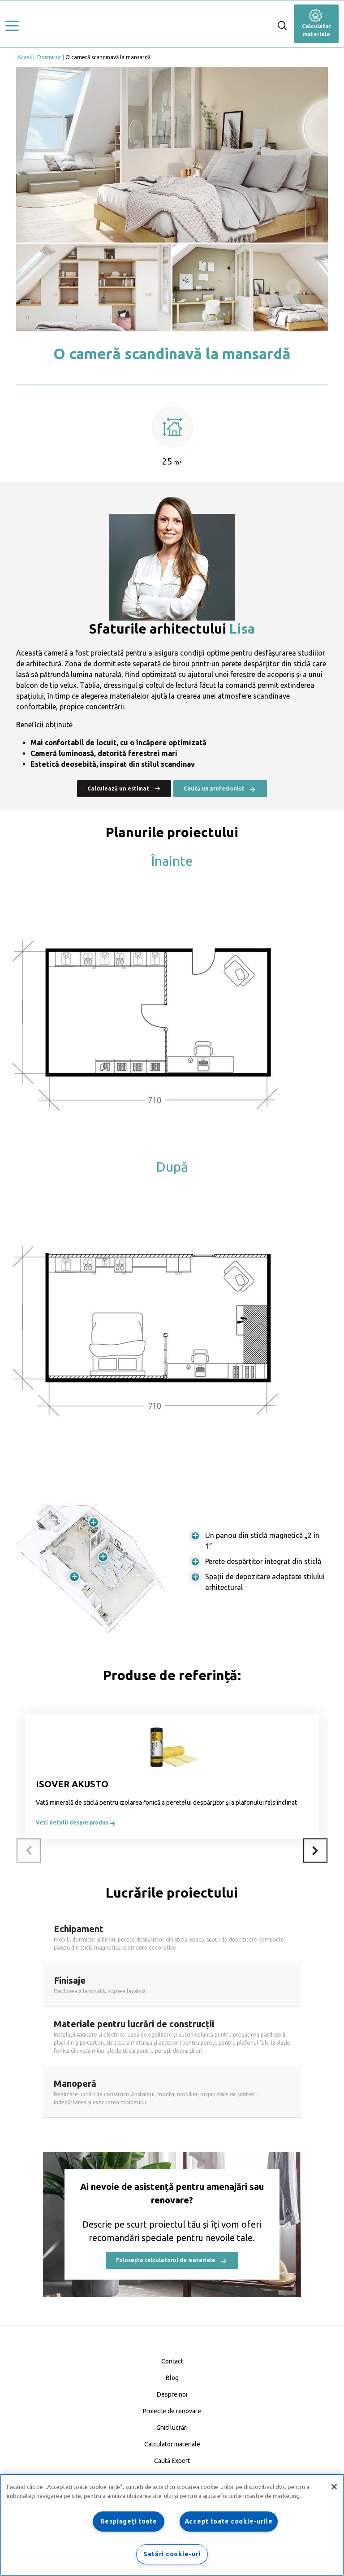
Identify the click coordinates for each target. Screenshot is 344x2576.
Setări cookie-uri (172, 2554)
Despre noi (172, 2394)
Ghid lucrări (172, 2427)
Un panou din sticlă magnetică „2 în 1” (262, 1540)
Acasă (24, 57)
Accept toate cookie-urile (229, 2521)
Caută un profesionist (220, 789)
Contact (172, 2361)
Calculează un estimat (124, 788)
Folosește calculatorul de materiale (172, 2260)
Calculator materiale (316, 24)
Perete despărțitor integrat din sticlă (263, 1561)
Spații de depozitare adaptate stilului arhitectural (265, 1582)
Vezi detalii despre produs (76, 1822)
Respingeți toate (128, 2521)
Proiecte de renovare (172, 2411)
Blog (172, 2377)
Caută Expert (172, 2460)
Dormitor (49, 57)
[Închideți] (334, 2487)
